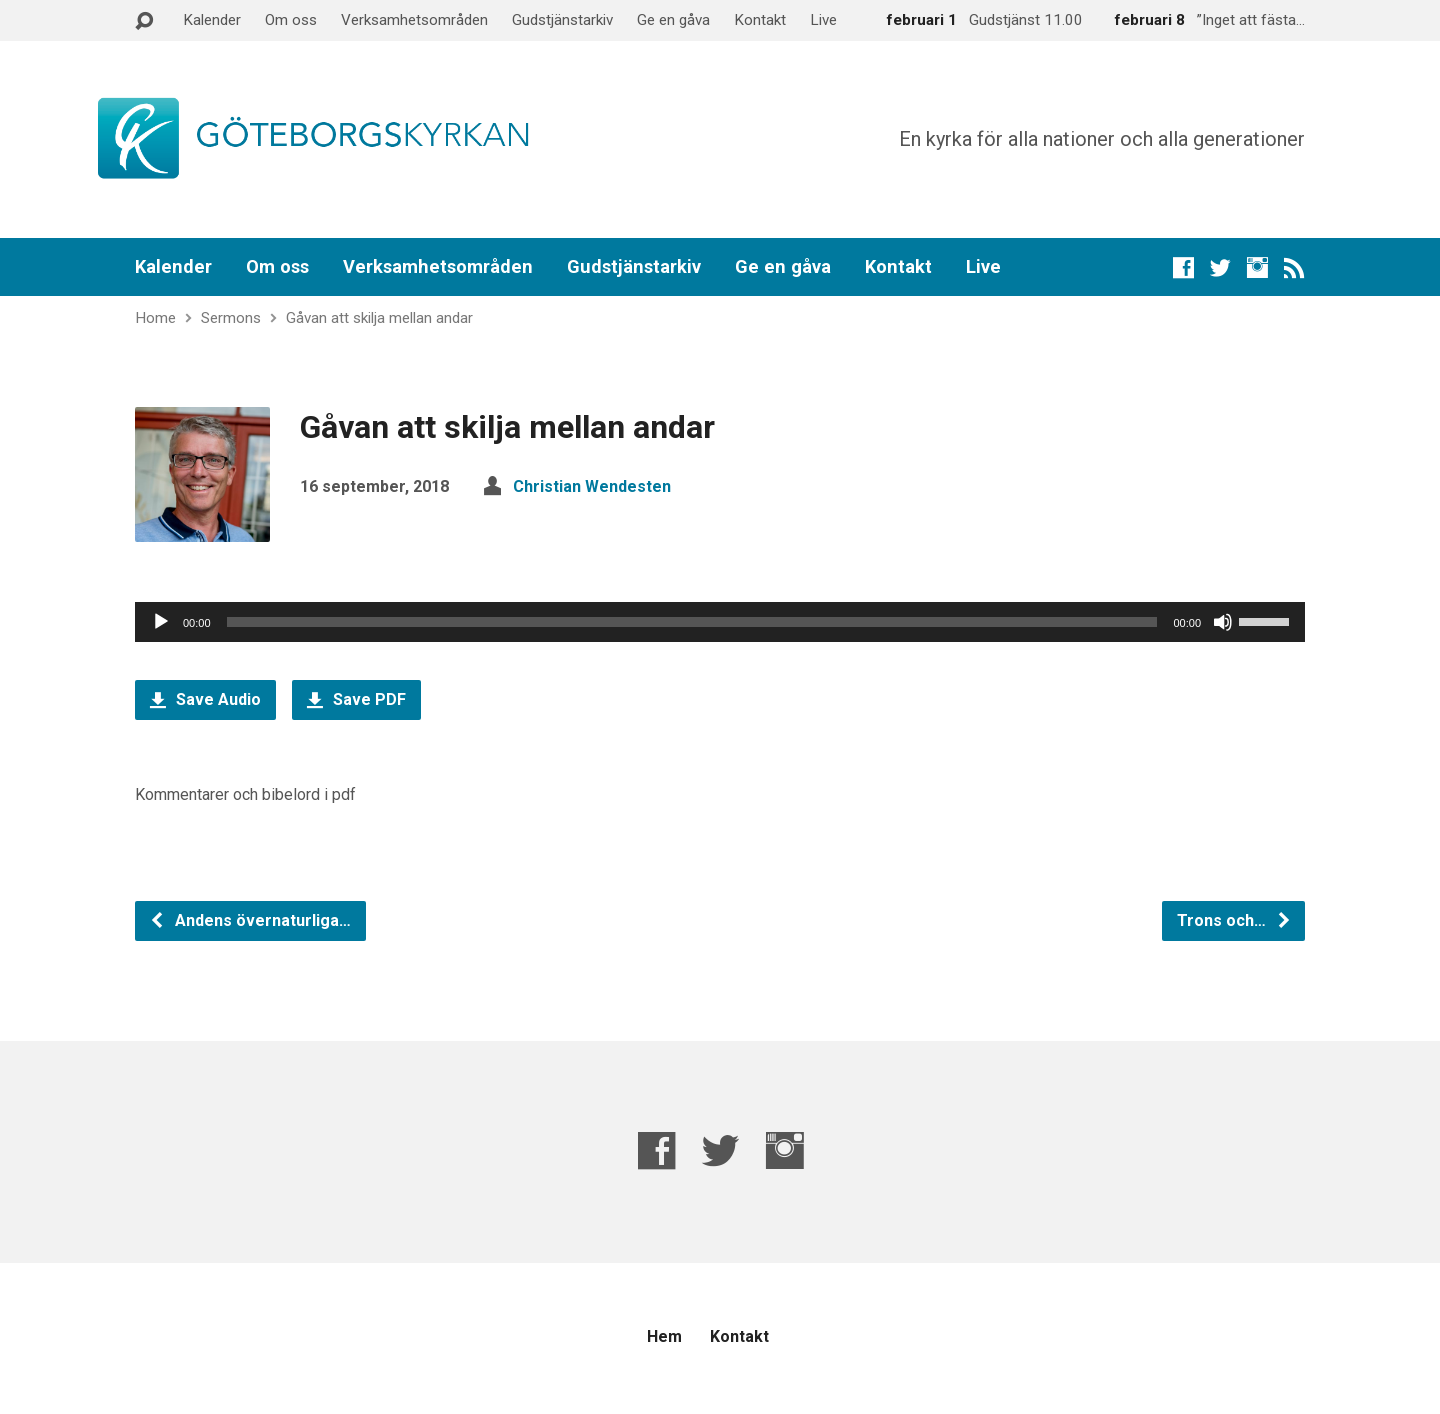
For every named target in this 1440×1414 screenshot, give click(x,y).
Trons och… (1234, 920)
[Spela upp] (161, 622)
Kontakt (760, 20)
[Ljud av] (1223, 622)
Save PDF (356, 699)
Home (155, 318)
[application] (720, 622)
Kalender (212, 20)
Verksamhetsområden (414, 20)
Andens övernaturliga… (250, 920)
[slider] (692, 622)
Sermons (231, 318)
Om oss (291, 20)
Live (823, 20)
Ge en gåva (673, 20)
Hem (664, 1336)
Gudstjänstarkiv (562, 20)
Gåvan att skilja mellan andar (379, 318)
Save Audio (205, 699)
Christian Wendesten (592, 486)
